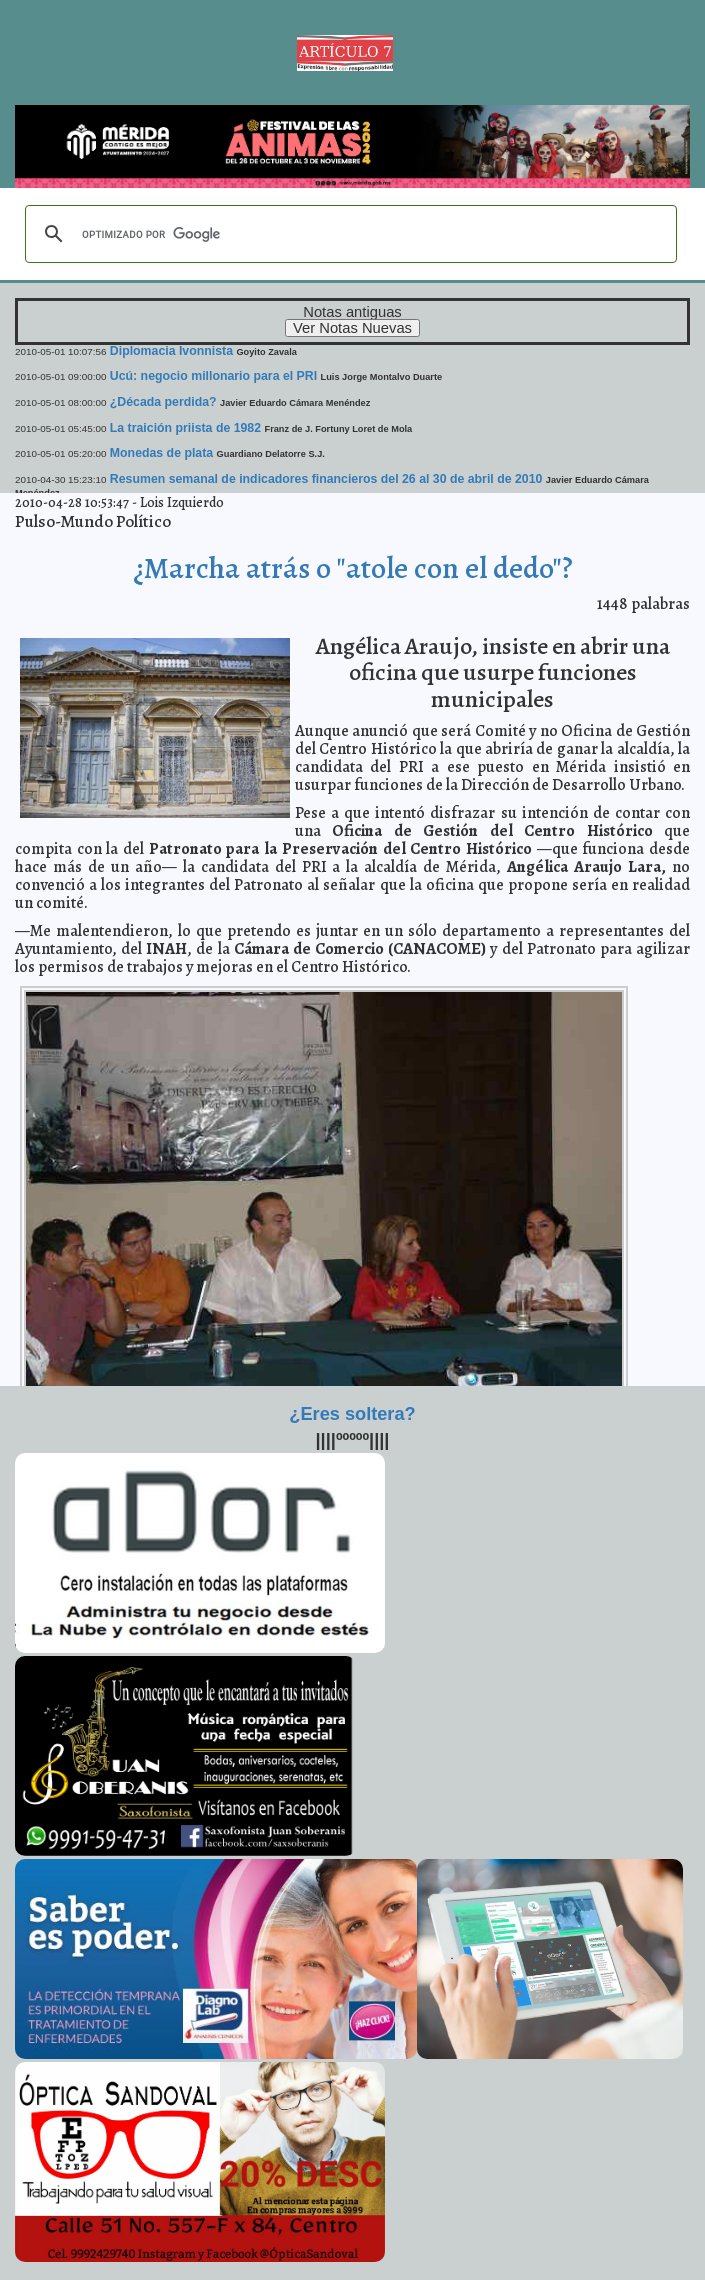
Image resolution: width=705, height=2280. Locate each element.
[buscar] (348, 234)
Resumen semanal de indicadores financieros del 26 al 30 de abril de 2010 (326, 479)
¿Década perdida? (163, 402)
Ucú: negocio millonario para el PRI (213, 376)
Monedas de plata (161, 453)
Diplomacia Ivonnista (171, 351)
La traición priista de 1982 (185, 428)
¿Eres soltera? (352, 1414)
